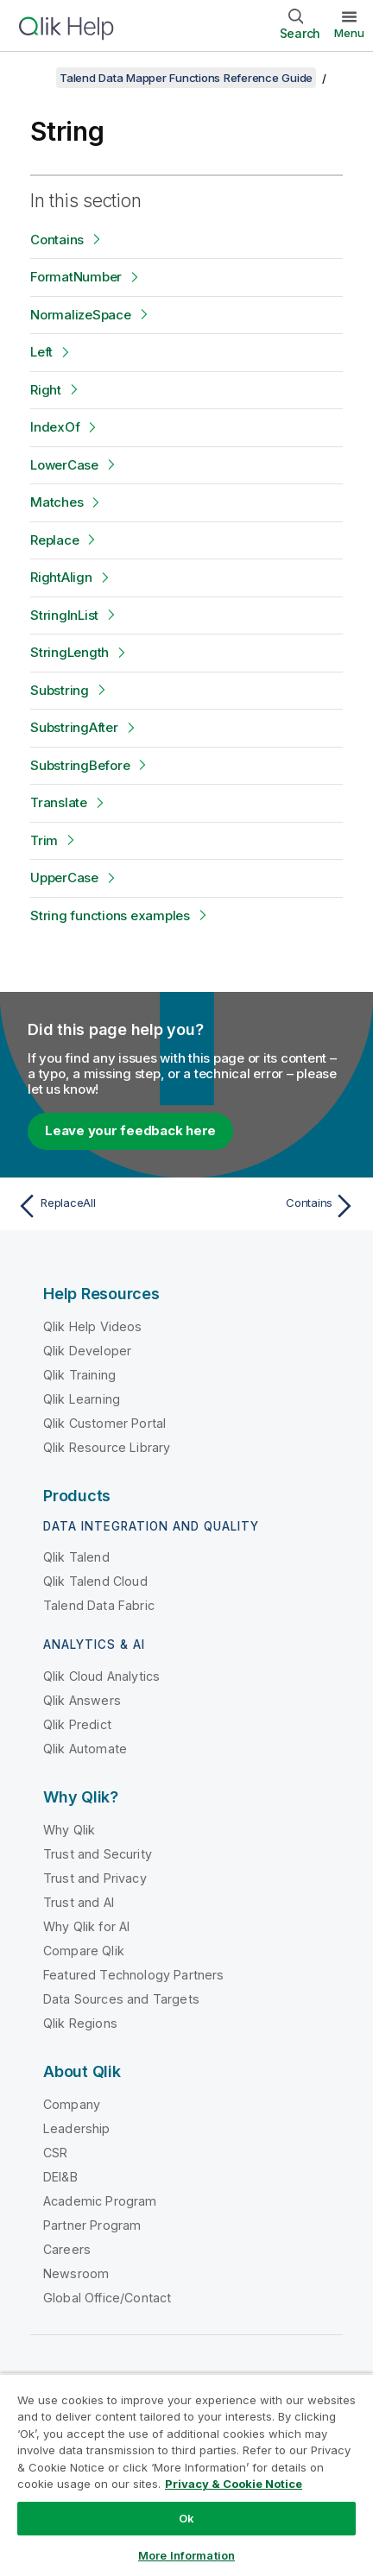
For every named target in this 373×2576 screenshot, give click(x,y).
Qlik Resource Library (106, 1447)
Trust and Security (97, 1854)
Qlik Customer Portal (104, 1423)
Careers (67, 2249)
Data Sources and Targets (121, 1999)
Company (71, 2104)
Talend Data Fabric (99, 1605)
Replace (54, 540)
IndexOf (54, 427)
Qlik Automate (85, 1748)
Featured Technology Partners (133, 1974)
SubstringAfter (74, 727)
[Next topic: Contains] (275, 1206)
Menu (349, 33)
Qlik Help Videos (92, 1326)
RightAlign (61, 577)
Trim (44, 840)
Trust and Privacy (95, 1878)
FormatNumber (76, 276)
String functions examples (110, 915)
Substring (59, 690)
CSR (55, 2152)
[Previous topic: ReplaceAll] (98, 1206)
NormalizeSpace (80, 314)
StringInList (64, 615)
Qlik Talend (76, 1557)
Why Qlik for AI (86, 1926)
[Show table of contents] (34, 77)
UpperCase (64, 877)
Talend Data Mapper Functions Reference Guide (186, 78)
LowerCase (64, 465)
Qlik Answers (82, 1700)
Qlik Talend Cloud (95, 1581)
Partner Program (92, 2225)
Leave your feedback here (130, 1130)
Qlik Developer (87, 1350)
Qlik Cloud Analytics (101, 1676)
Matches (56, 502)
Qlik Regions (80, 2023)
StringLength (69, 652)
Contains (57, 239)
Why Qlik (69, 1829)
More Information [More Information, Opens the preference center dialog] (186, 2555)
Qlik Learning (81, 1399)
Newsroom (76, 2273)
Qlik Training (79, 1374)
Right (45, 390)
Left (41, 352)
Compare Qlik (83, 1950)
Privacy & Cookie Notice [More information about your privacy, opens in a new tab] (233, 2484)
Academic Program (100, 2201)
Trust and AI (78, 1902)
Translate (58, 802)
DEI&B (60, 2176)
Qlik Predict (77, 1724)
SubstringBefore (80, 765)
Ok (186, 2518)
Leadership (77, 2128)
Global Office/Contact (107, 2297)
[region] (186, 2474)
